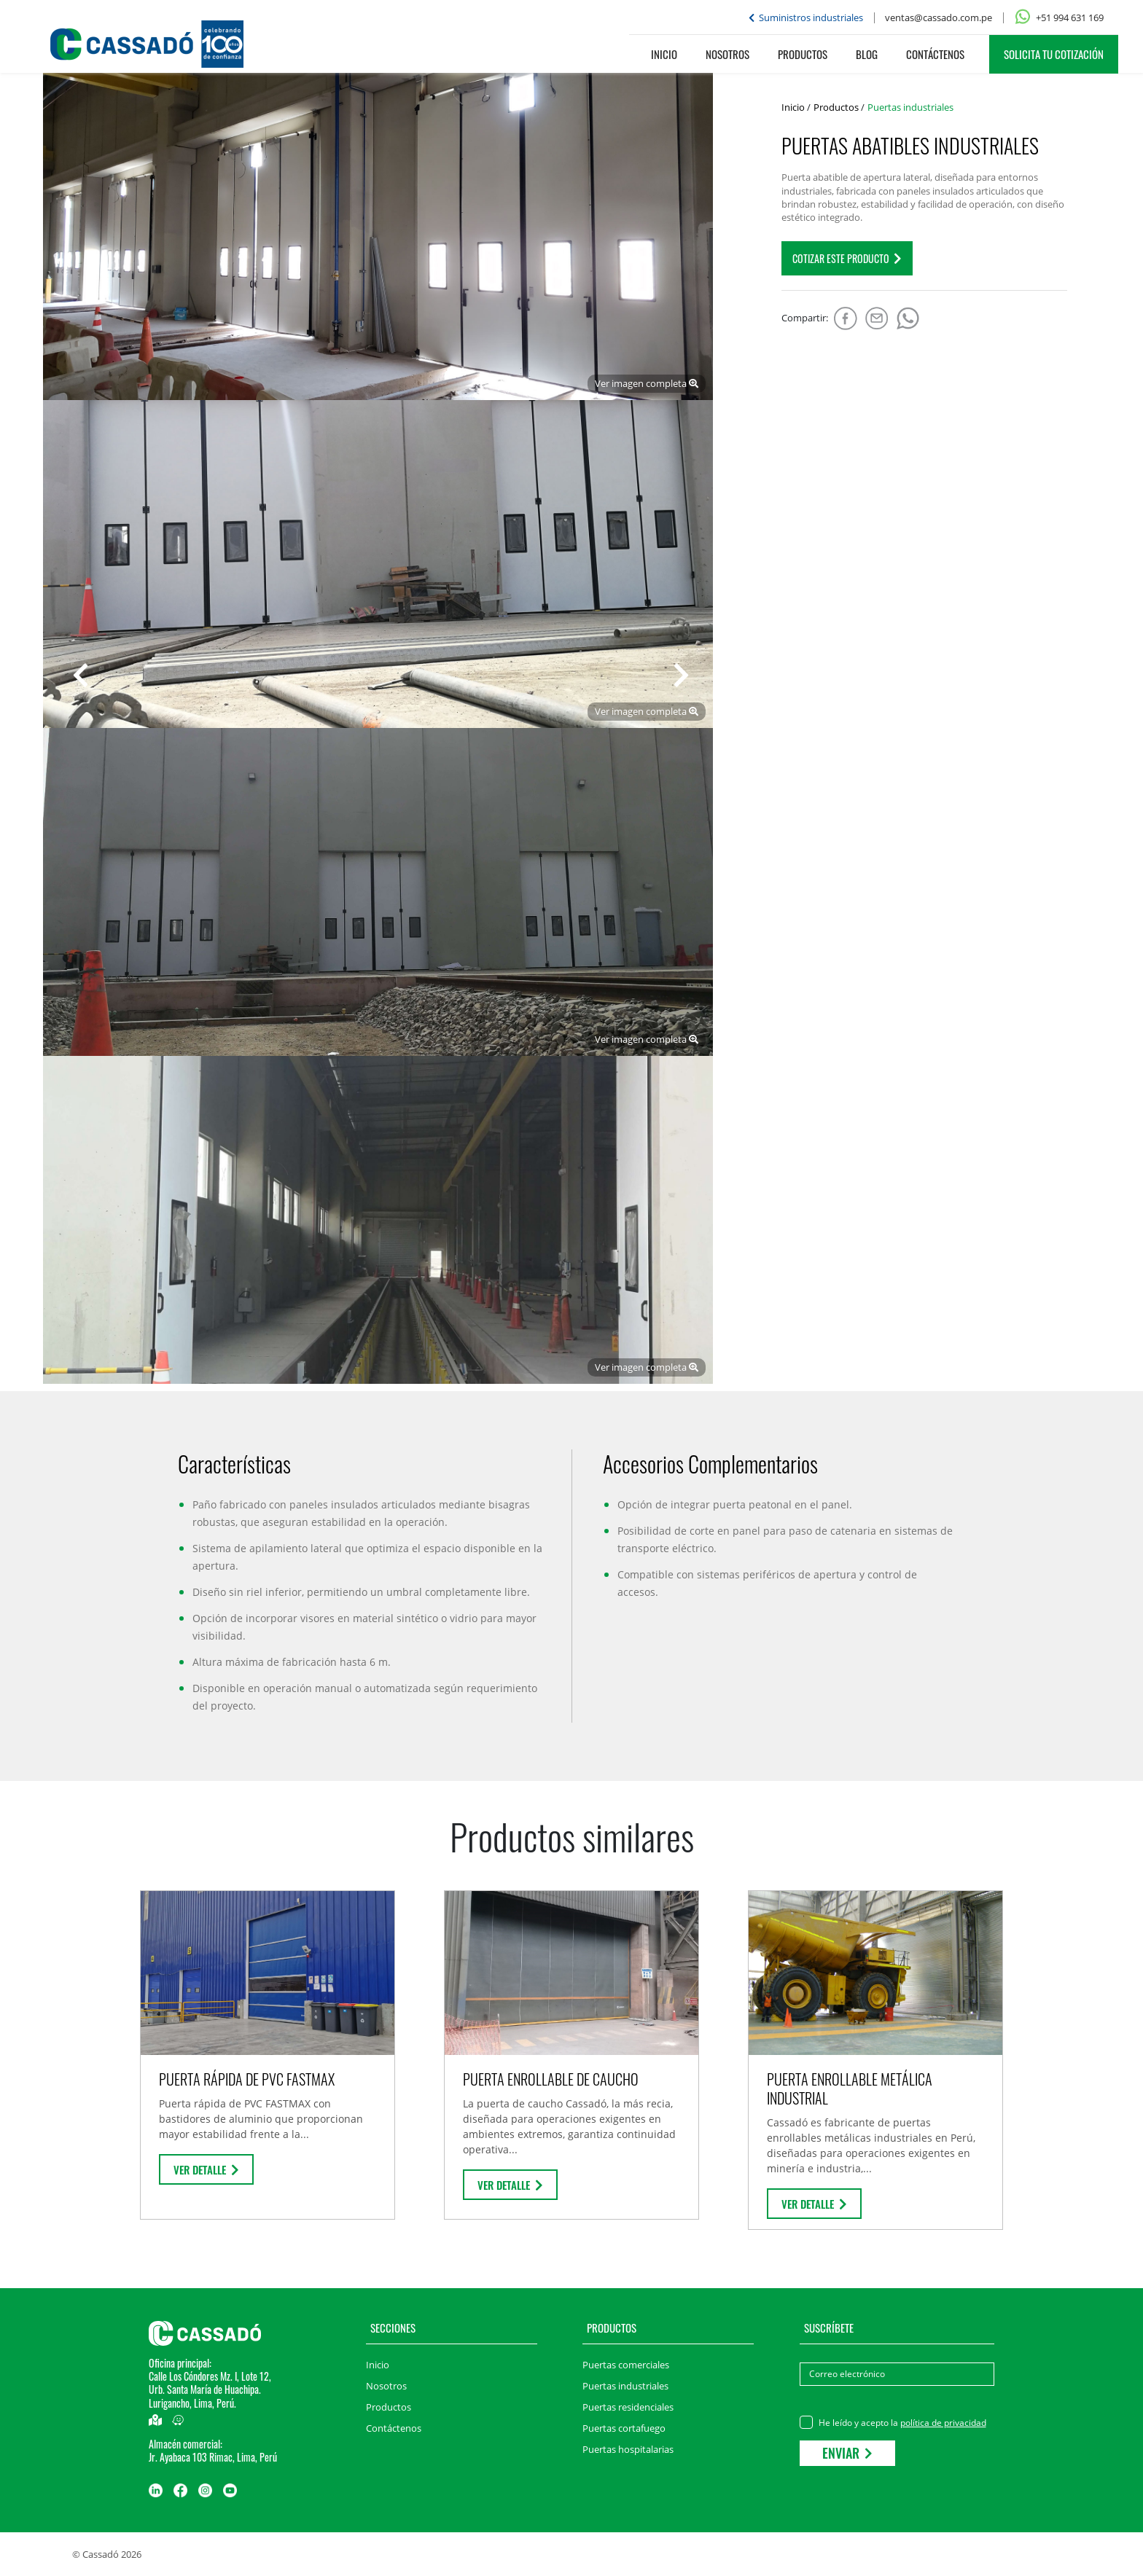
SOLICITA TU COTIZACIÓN (1054, 54)
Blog (867, 54)
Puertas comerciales (625, 2364)
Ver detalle (206, 2169)
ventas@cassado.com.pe (938, 17)
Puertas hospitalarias (628, 2449)
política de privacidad (943, 2422)
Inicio (664, 54)
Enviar (847, 2452)
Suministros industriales (806, 17)
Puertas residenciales (628, 2406)
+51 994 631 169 (1059, 17)
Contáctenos (935, 54)
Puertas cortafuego (624, 2428)
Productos (802, 54)
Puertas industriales (625, 2385)
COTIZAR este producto (847, 258)
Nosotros (727, 54)
